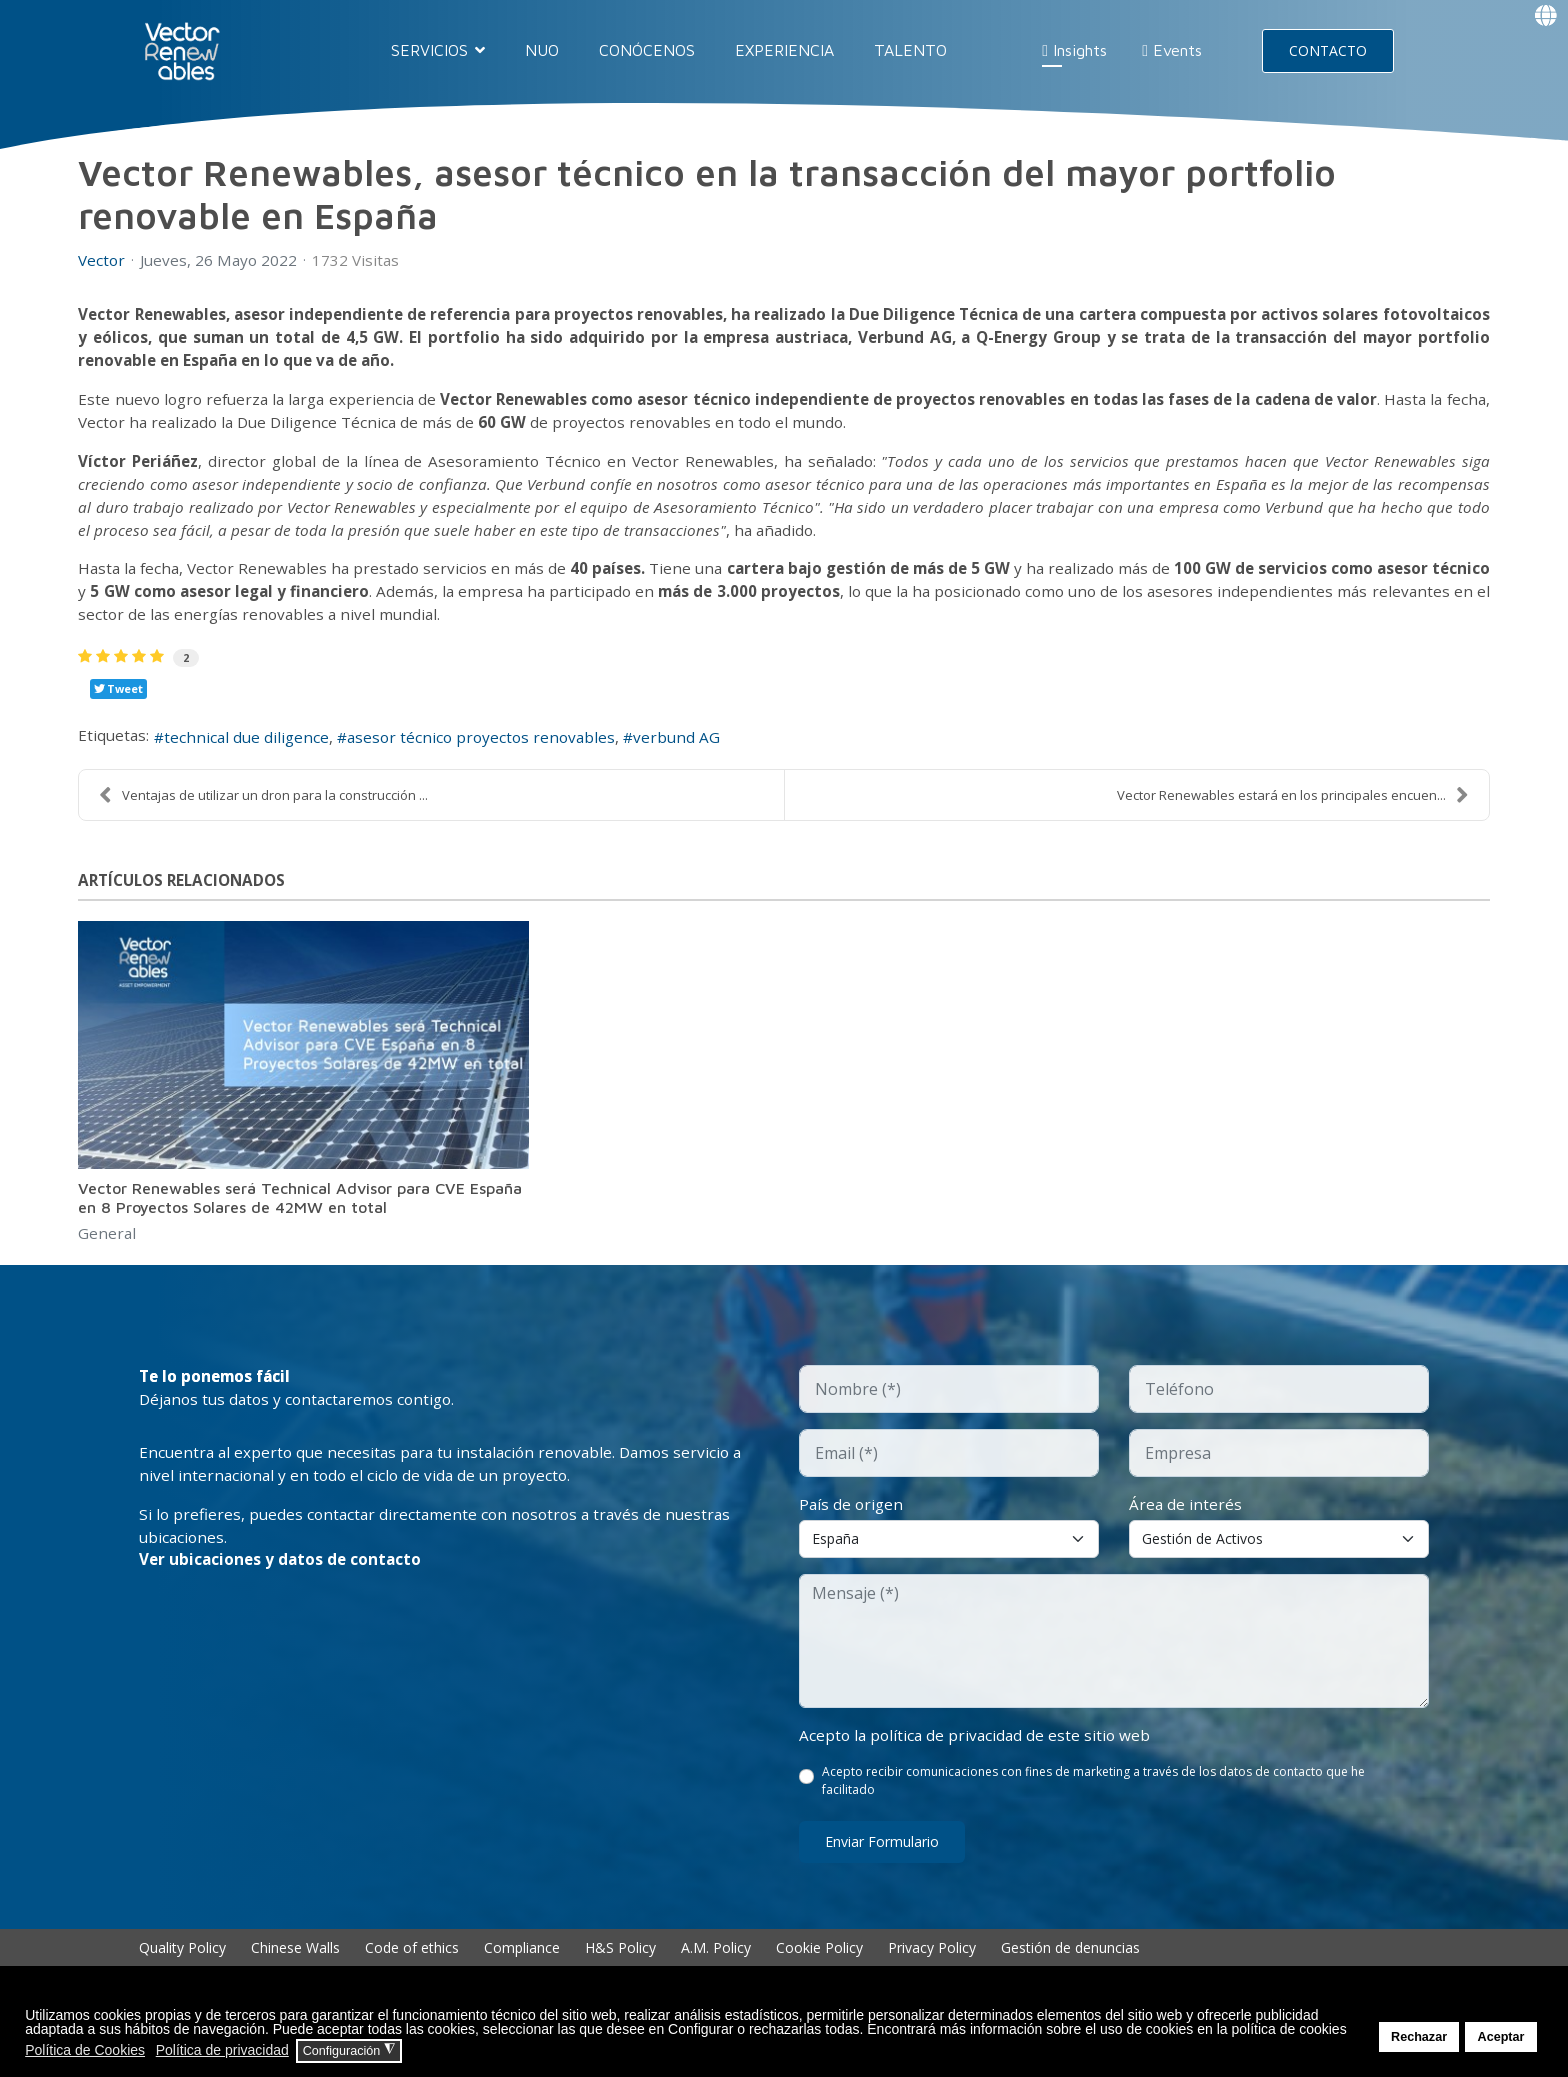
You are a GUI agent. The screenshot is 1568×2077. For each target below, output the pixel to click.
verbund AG (695, 753)
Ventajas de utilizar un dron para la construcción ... (263, 811)
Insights (1074, 50)
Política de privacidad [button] (222, 2050)
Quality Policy (182, 1967)
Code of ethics (412, 1967)
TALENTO (910, 50)
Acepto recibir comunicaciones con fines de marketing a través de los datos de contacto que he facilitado (1094, 1800)
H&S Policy (620, 1967)
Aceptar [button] (1501, 2037)
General (107, 1251)
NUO (542, 50)
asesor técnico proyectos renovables (493, 753)
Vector (102, 260)
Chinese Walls (295, 1967)
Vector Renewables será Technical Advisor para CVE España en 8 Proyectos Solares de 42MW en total (300, 1214)
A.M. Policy (716, 1967)
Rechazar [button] (1419, 2037)
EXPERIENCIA (784, 50)
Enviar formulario (882, 1861)
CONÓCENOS (647, 50)
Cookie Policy (819, 1967)
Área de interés (1186, 1523)
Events (1172, 50)
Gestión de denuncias (1070, 1967)
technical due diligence (252, 753)
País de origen (852, 1523)
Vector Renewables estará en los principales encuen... (1293, 811)
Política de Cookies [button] (85, 2050)
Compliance (522, 1967)
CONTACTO (1328, 50)
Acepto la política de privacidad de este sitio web (978, 1755)
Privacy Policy (932, 1967)
